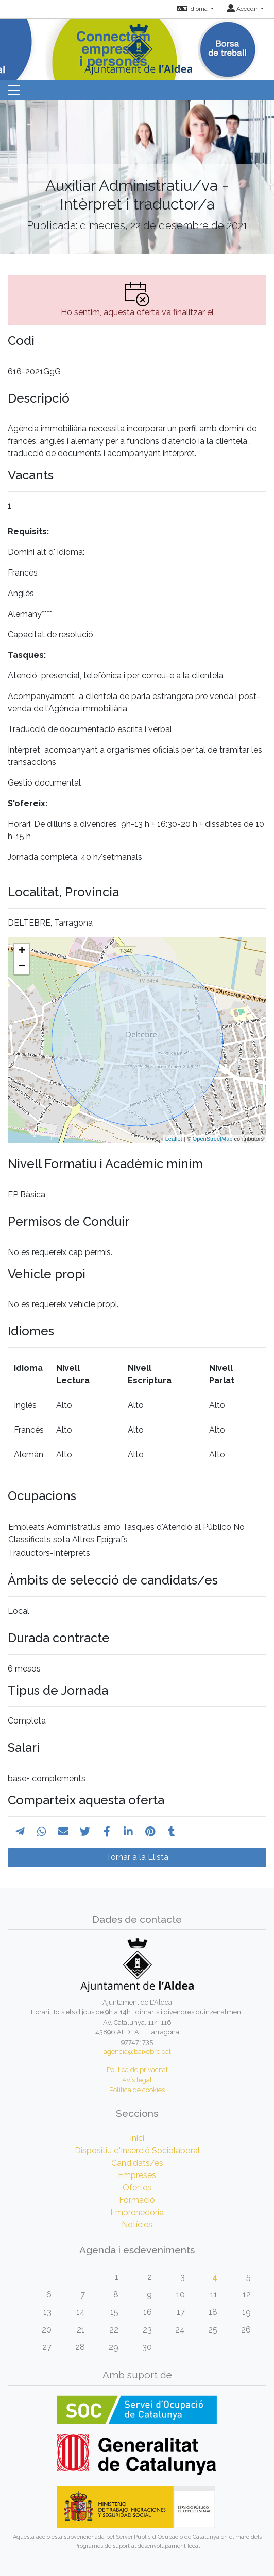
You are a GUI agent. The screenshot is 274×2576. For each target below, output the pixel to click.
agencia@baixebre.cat (137, 2052)
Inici (137, 2138)
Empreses (137, 2175)
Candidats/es (137, 2163)
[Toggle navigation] (14, 90)
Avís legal (137, 2080)
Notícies (137, 2225)
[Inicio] (137, 46)
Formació (137, 2200)
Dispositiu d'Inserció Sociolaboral (137, 2150)
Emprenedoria (137, 2212)
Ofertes (137, 2187)
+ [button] (22, 951)
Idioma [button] (193, 8)
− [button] (22, 966)
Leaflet (173, 1139)
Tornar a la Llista (137, 1857)
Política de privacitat (137, 2070)
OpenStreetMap (213, 1139)
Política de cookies (137, 2090)
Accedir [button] (243, 8)
